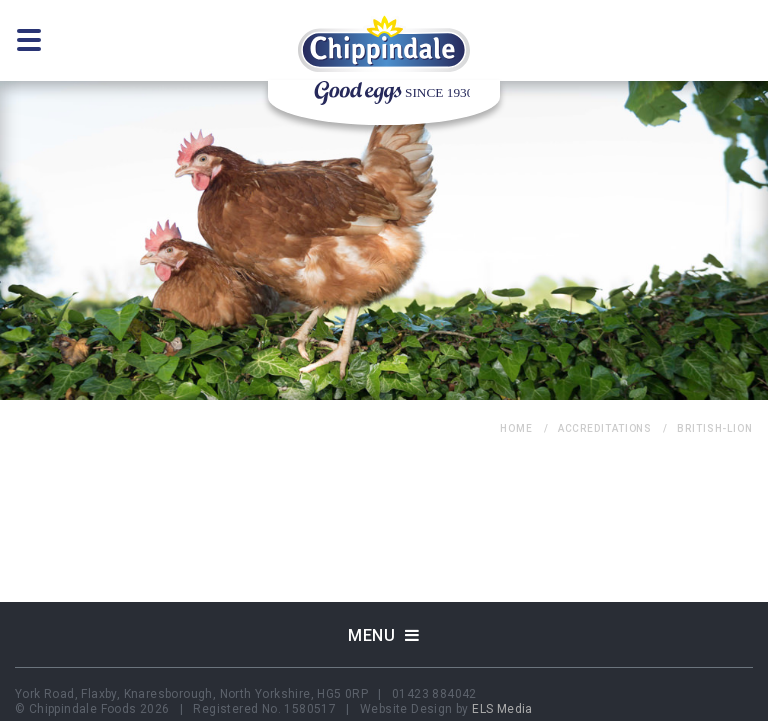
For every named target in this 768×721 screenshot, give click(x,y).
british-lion (715, 428)
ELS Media (502, 709)
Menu (384, 635)
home (516, 428)
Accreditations (605, 428)
